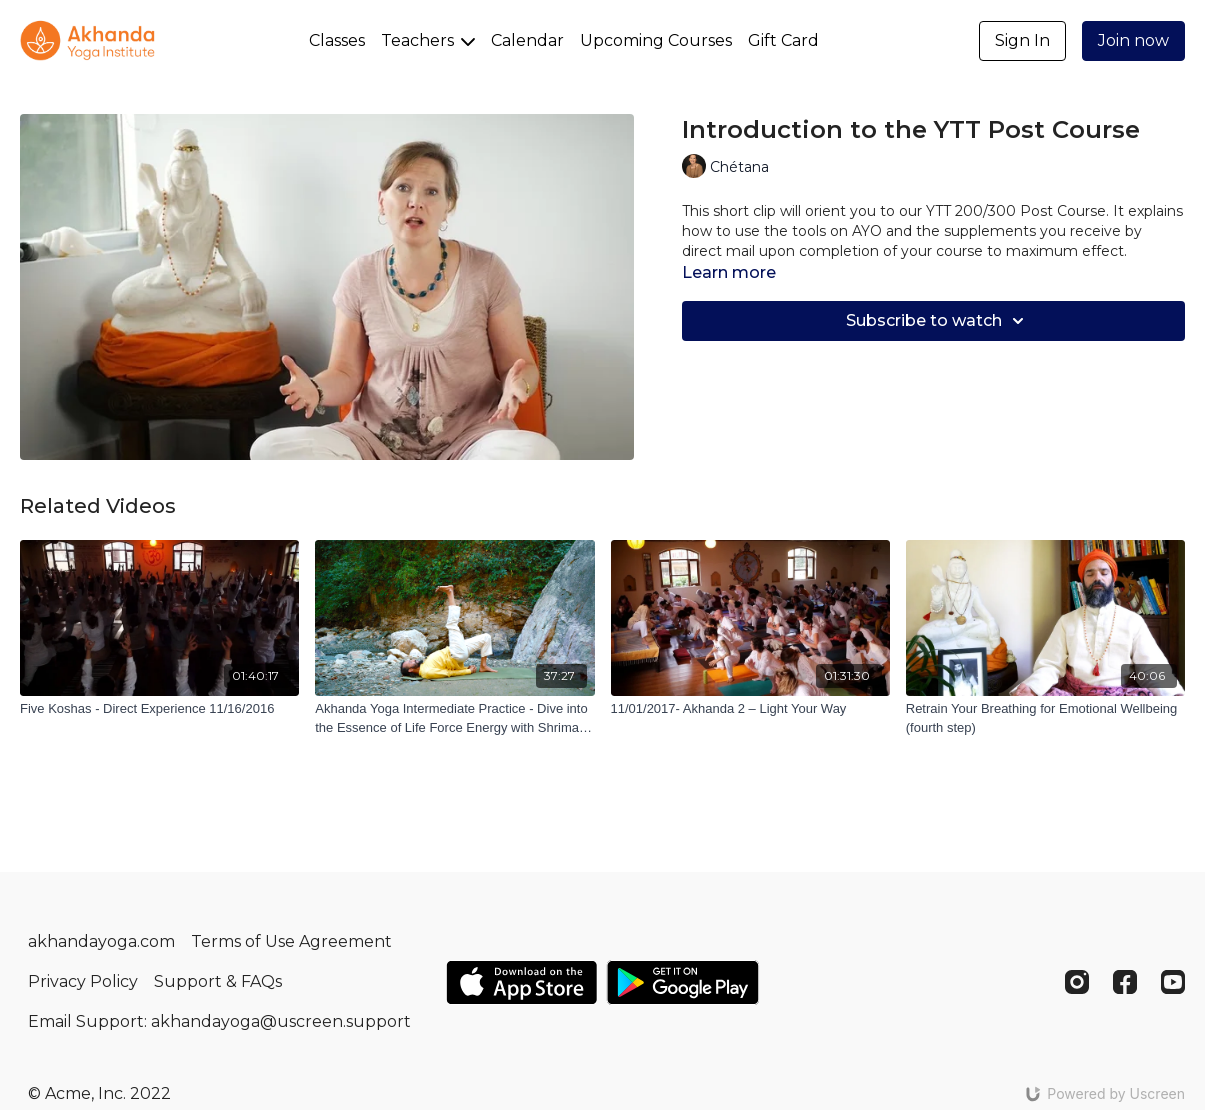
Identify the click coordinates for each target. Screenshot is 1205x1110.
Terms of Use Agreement (291, 941)
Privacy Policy (83, 981)
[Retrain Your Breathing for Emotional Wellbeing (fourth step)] (1045, 718)
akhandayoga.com (101, 941)
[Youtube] (1173, 982)
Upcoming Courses (656, 40)
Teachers (428, 40)
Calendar (527, 40)
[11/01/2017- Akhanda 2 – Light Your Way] (750, 709)
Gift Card (783, 40)
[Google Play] (683, 982)
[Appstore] (521, 982)
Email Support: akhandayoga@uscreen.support (219, 1021)
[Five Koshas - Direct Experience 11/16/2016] (159, 709)
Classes (337, 40)
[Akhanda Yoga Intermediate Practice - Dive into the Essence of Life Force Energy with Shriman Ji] (454, 718)
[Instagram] (1077, 982)
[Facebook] (1125, 982)
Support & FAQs (218, 981)
